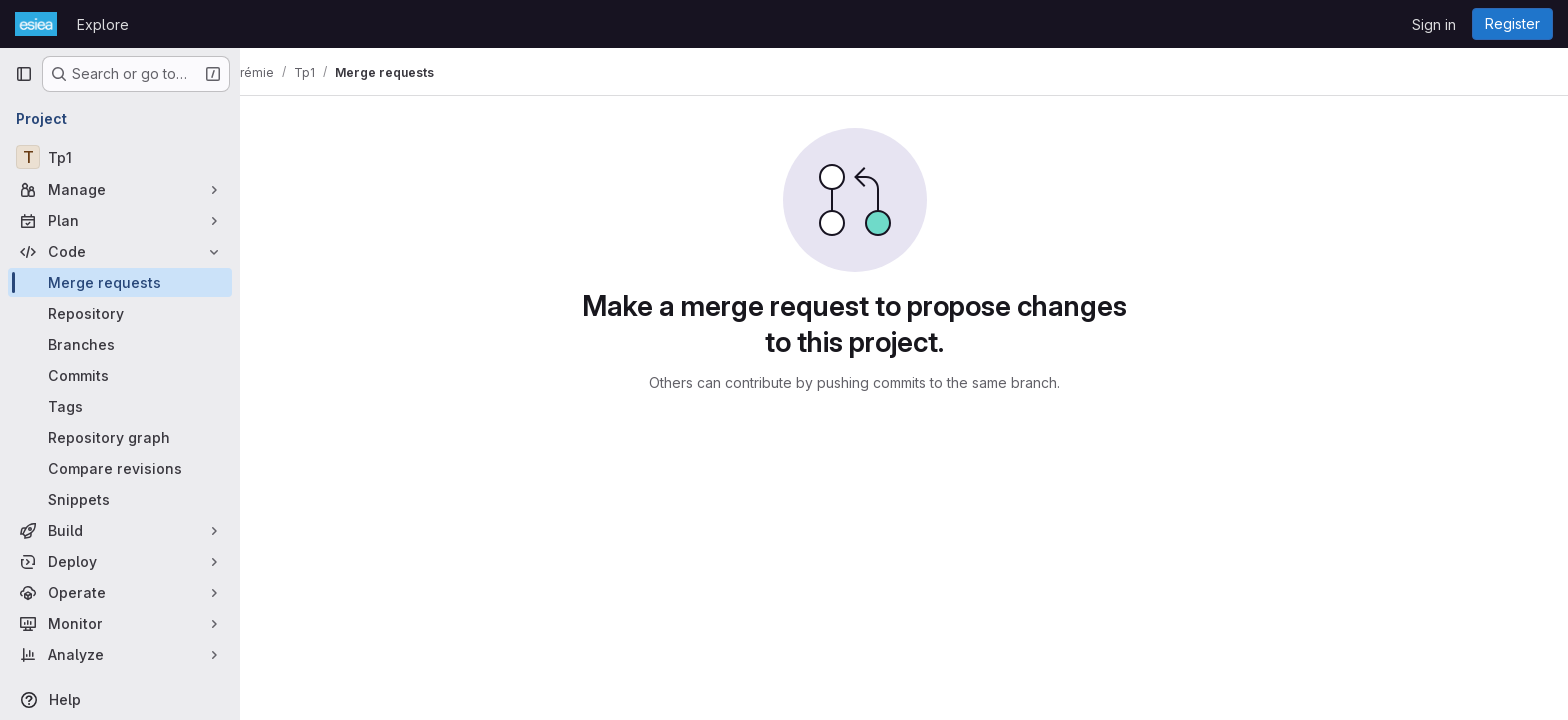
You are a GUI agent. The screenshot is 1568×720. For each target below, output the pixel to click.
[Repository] (120, 313)
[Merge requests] (120, 282)
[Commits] (120, 375)
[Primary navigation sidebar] (24, 74)
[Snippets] (120, 499)
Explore (103, 24)
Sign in (1434, 24)
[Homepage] (36, 24)
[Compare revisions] (120, 468)
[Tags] (120, 406)
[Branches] (120, 344)
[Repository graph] (120, 437)
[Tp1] (120, 157)
